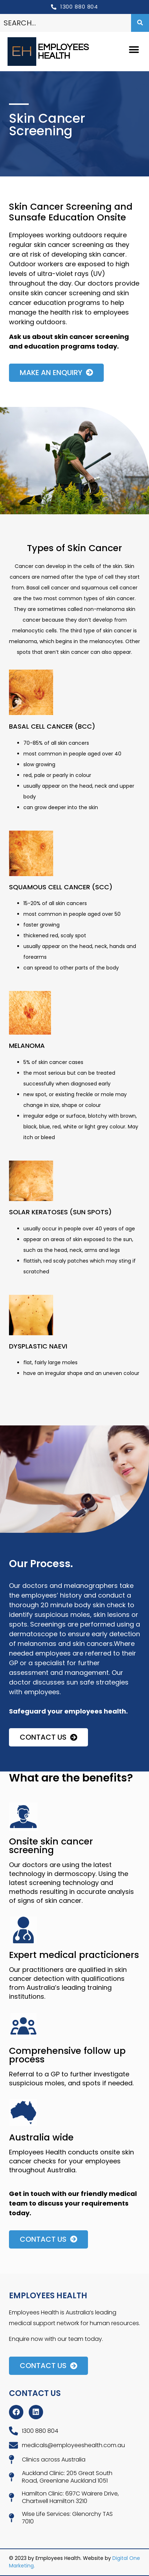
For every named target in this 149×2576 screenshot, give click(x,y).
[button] (134, 50)
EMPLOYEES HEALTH (63, 51)
